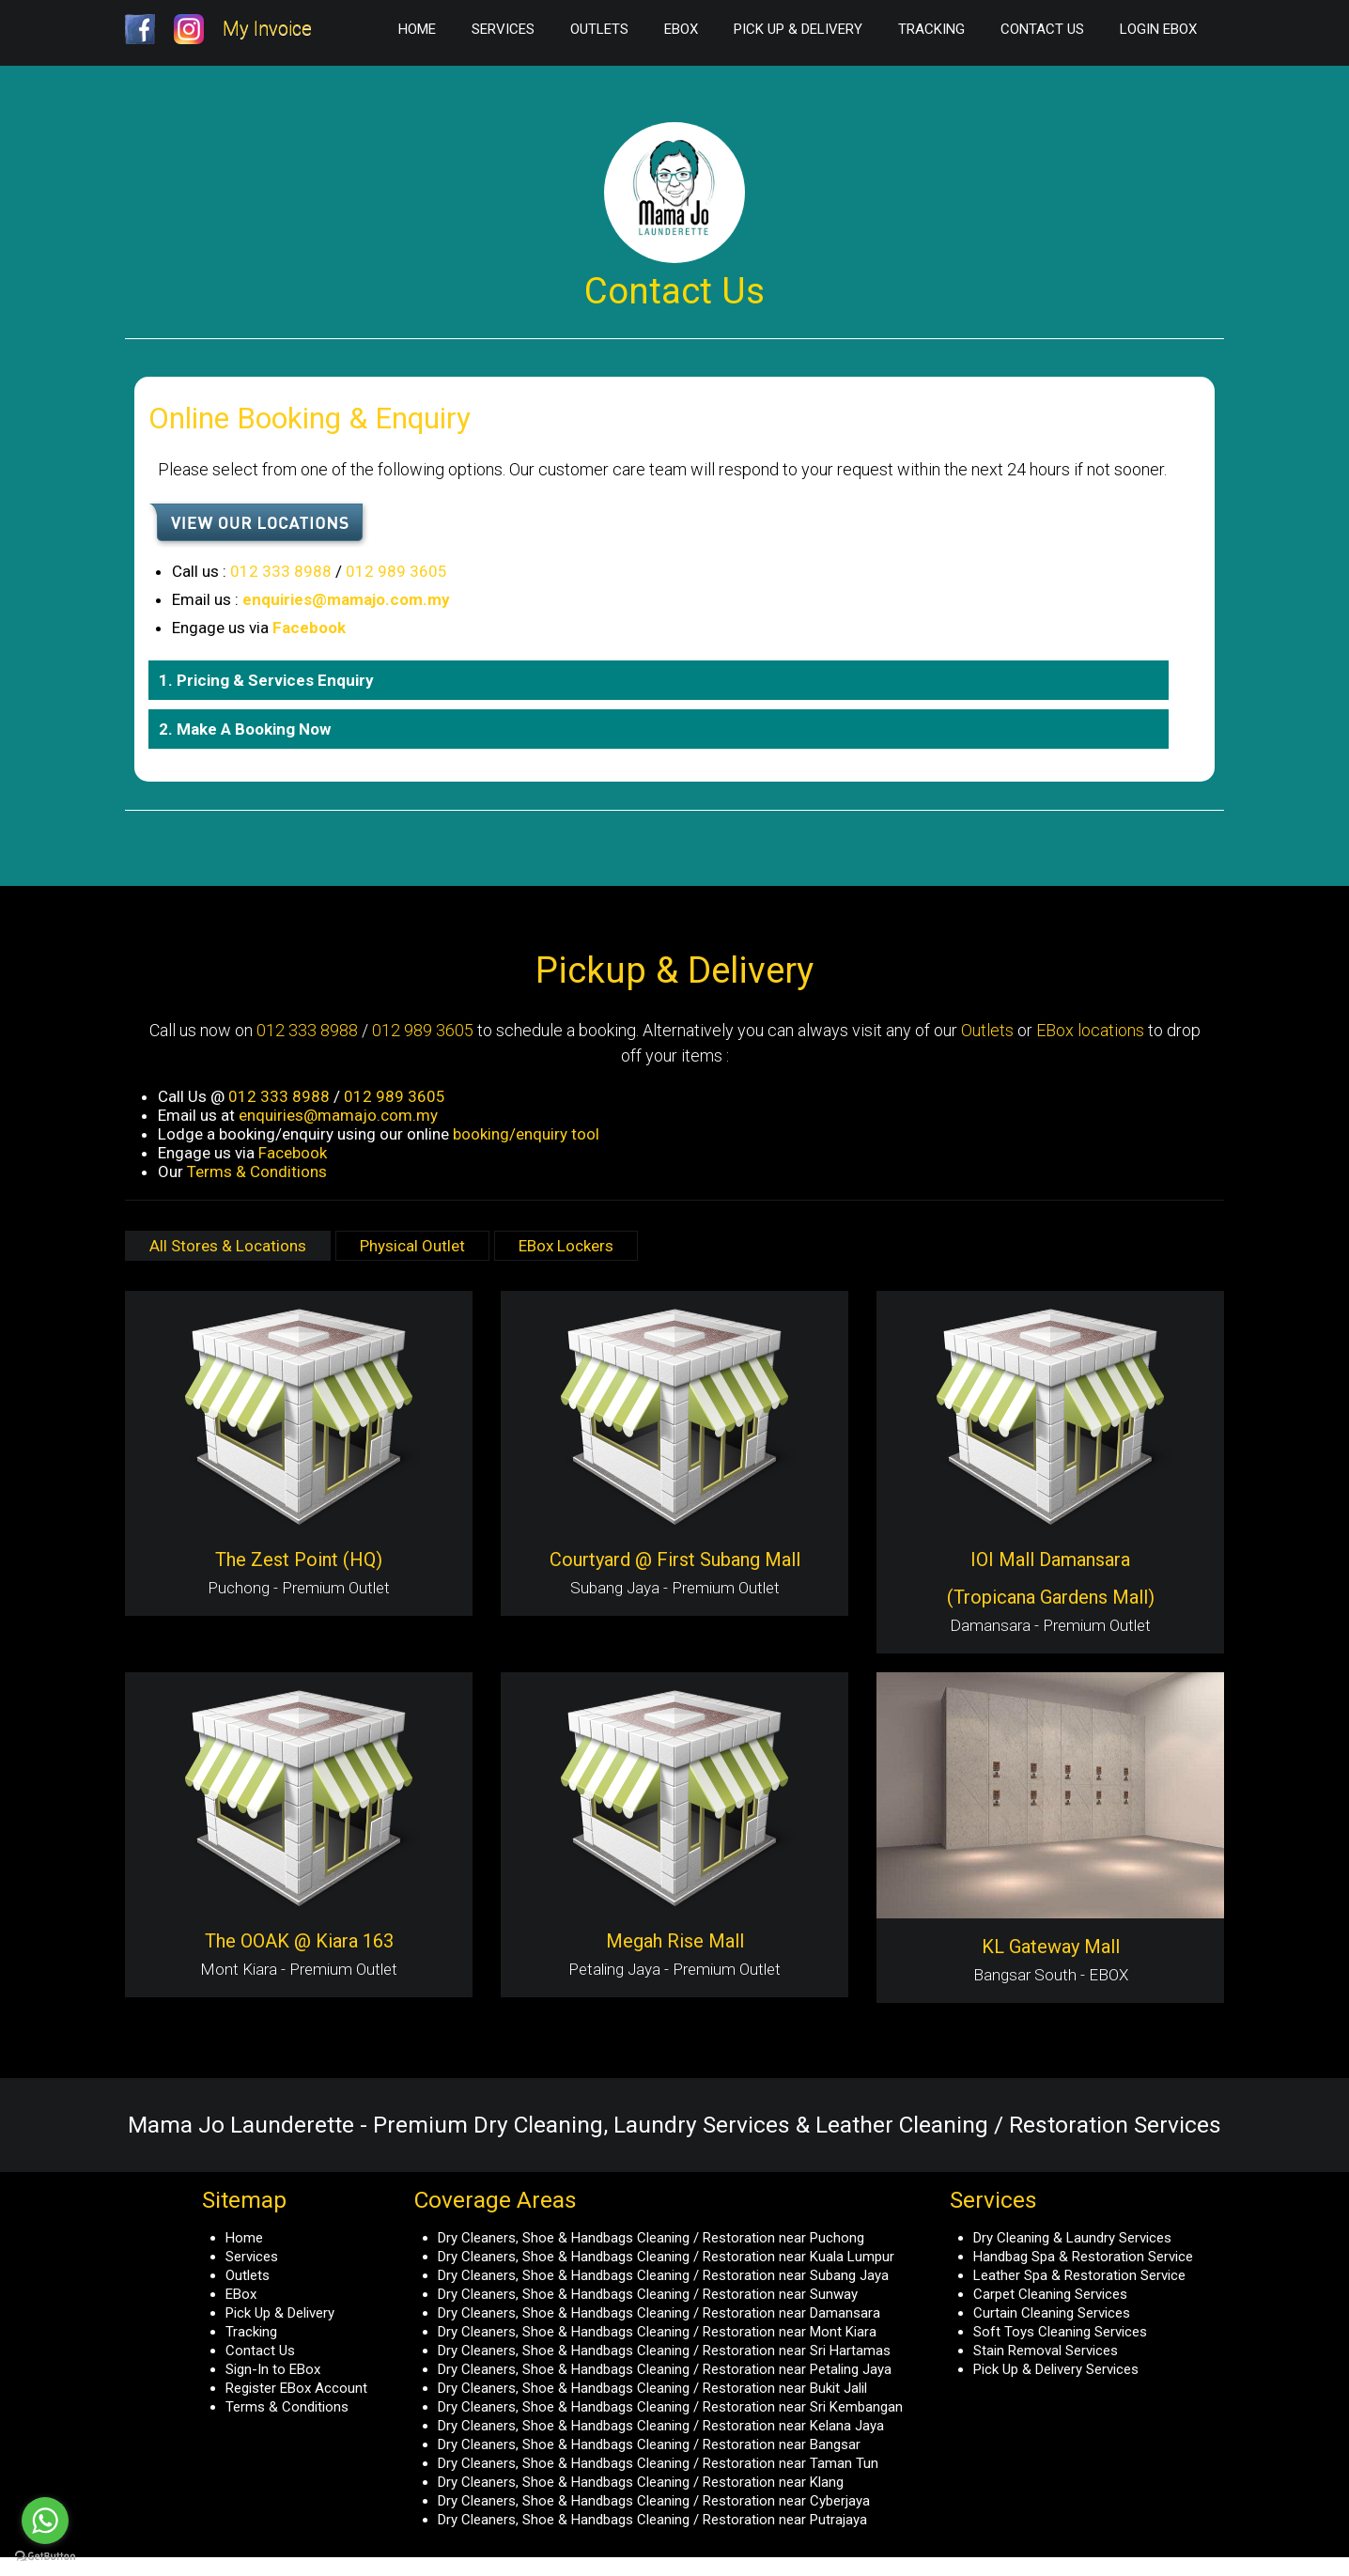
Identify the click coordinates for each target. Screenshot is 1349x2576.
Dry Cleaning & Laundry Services (1072, 2237)
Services (503, 29)
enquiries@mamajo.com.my (346, 599)
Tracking (931, 29)
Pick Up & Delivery (798, 29)
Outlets (599, 29)
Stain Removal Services (1045, 2350)
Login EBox (1158, 29)
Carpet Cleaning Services (1050, 2294)
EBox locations (1090, 1030)
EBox (681, 29)
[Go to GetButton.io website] (45, 2557)
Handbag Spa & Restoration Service (1083, 2256)
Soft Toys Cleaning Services (1060, 2331)
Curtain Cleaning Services (1051, 2312)
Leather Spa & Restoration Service (1079, 2275)
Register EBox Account (296, 2388)
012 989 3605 (396, 571)
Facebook (309, 627)
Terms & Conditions (257, 1171)
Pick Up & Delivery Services (1056, 2369)
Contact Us (1042, 29)
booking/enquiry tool (526, 1134)
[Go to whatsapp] (45, 2520)
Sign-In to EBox (272, 2369)
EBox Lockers (566, 1245)
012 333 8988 (281, 571)
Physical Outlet (412, 1245)
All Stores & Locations (227, 1245)
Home (417, 29)
